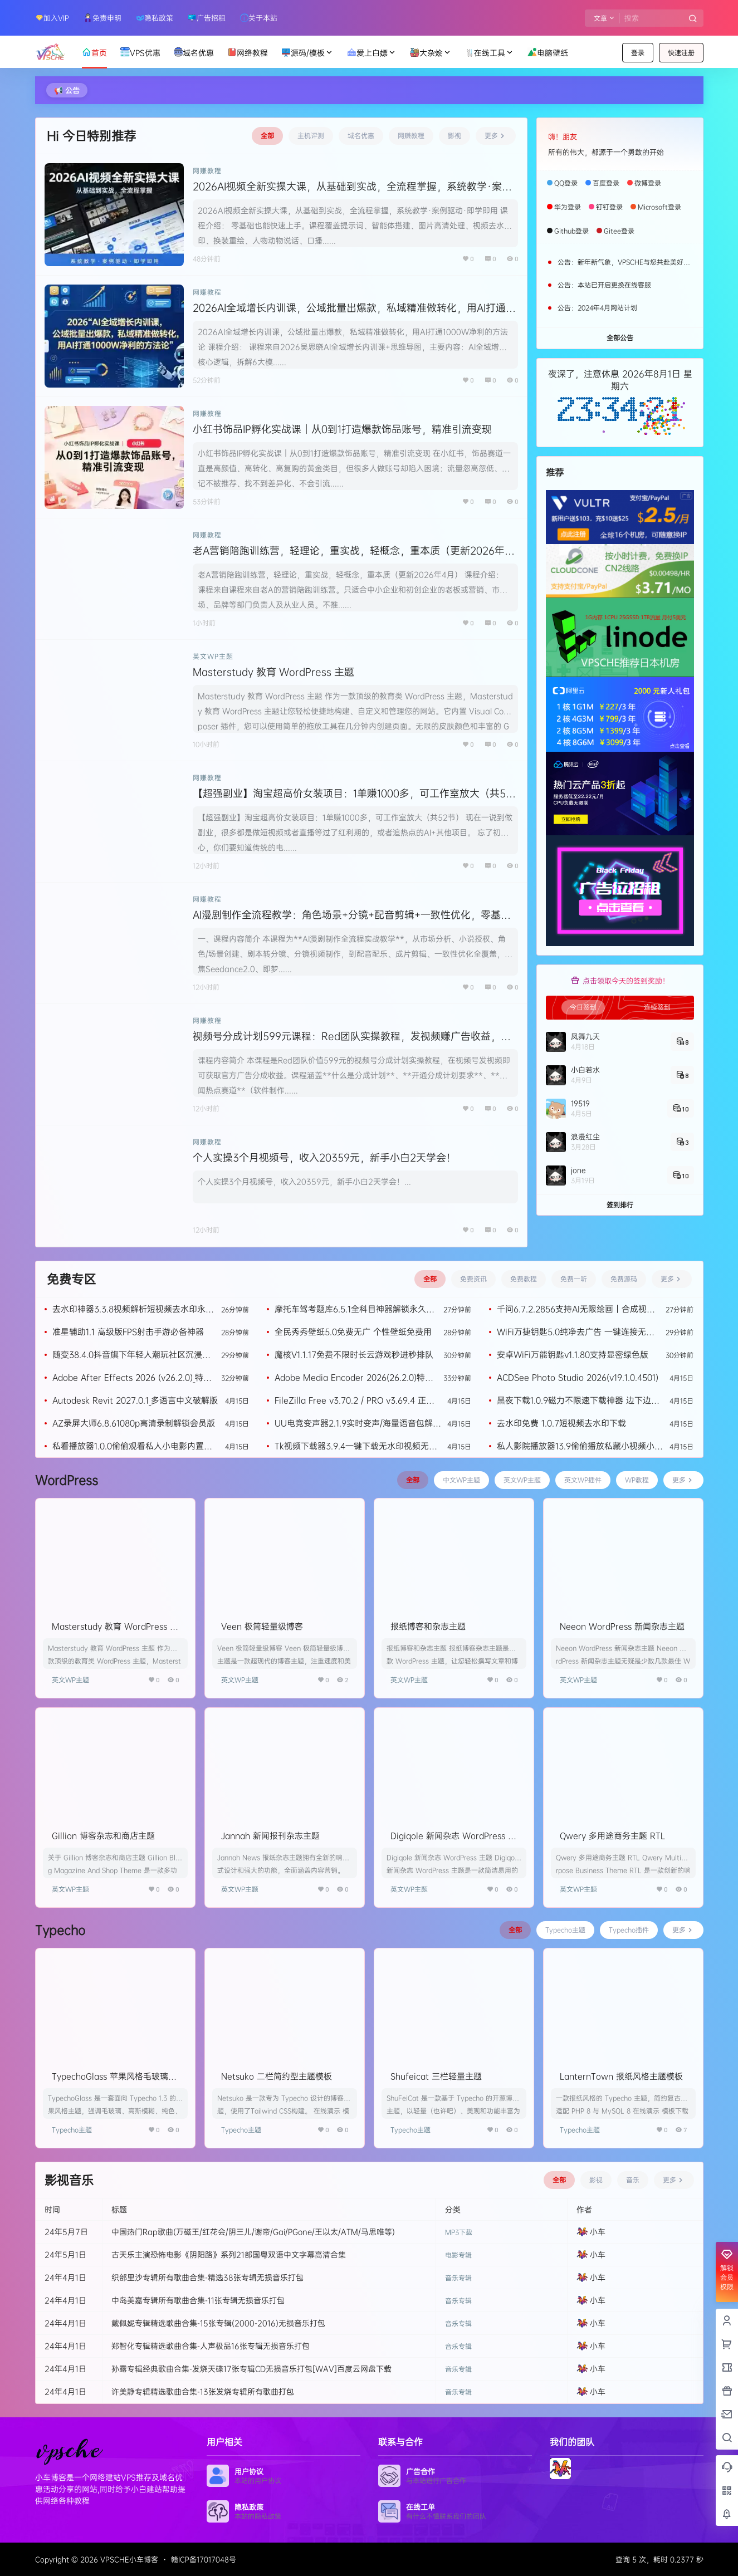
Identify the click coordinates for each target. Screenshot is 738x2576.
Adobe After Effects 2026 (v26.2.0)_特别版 (132, 1377)
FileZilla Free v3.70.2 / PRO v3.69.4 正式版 (354, 1400)
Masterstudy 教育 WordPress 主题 (273, 672)
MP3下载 (458, 2232)
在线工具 (490, 52)
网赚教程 (207, 170)
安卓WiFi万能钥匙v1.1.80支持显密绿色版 (572, 1354)
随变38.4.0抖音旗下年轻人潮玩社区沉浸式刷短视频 (131, 1354)
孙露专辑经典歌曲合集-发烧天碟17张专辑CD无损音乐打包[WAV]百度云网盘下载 (251, 2368)
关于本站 (259, 18)
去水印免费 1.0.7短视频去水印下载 (561, 1423)
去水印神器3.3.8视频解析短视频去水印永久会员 (133, 1309)
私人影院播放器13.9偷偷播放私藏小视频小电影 (580, 1446)
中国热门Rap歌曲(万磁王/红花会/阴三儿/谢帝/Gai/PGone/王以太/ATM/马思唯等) (253, 2231)
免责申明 (102, 18)
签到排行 (620, 1204)
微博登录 (647, 183)
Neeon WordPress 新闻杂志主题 (622, 1626)
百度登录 (606, 183)
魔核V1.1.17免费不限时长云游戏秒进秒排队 (354, 1354)
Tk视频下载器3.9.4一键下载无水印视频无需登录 (356, 1446)
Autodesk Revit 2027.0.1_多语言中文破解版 (135, 1400)
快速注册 (681, 52)
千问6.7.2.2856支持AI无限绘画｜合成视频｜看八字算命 (576, 1309)
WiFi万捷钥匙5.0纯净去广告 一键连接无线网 (575, 1332)
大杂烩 (431, 52)
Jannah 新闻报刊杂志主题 (270, 1836)
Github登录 (571, 231)
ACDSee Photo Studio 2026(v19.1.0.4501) (577, 1377)
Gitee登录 (619, 231)
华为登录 (567, 207)
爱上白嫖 (372, 52)
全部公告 (620, 337)
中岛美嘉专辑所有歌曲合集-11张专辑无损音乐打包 (198, 2300)
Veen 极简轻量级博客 (262, 1626)
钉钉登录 (609, 207)
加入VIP (52, 18)
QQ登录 (566, 183)
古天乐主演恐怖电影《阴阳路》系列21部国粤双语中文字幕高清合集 (228, 2254)
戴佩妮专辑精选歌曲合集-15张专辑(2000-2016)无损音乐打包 (218, 2323)
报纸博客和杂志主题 (428, 1626)
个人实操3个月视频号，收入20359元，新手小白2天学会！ (324, 1157)
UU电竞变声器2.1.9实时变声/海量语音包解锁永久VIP (358, 1423)
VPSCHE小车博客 (128, 2559)
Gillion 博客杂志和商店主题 (103, 1836)
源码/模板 (307, 52)
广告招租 (207, 18)
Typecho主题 (72, 2129)
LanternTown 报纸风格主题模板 (621, 2076)
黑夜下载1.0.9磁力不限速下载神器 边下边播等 (578, 1400)
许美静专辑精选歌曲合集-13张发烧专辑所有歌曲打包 (202, 2391)
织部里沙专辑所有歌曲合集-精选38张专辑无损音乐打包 (207, 2277)
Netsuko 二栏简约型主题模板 (276, 2076)
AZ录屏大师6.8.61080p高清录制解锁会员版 (133, 1423)
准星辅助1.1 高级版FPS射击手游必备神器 (128, 1332)
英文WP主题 (213, 656)
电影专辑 (458, 2255)
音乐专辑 (458, 2278)
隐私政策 (155, 18)
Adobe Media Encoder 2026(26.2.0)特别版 (354, 1377)
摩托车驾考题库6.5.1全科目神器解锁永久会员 (354, 1309)
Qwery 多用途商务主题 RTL (612, 1836)
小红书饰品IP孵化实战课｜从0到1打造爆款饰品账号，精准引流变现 (342, 429)
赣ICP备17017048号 (203, 2559)
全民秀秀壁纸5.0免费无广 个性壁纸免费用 (353, 1332)
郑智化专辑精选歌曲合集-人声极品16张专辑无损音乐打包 (210, 2345)
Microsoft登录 (659, 207)
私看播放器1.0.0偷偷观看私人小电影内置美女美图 (132, 1446)
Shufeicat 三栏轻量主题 (436, 2076)
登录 (637, 52)
